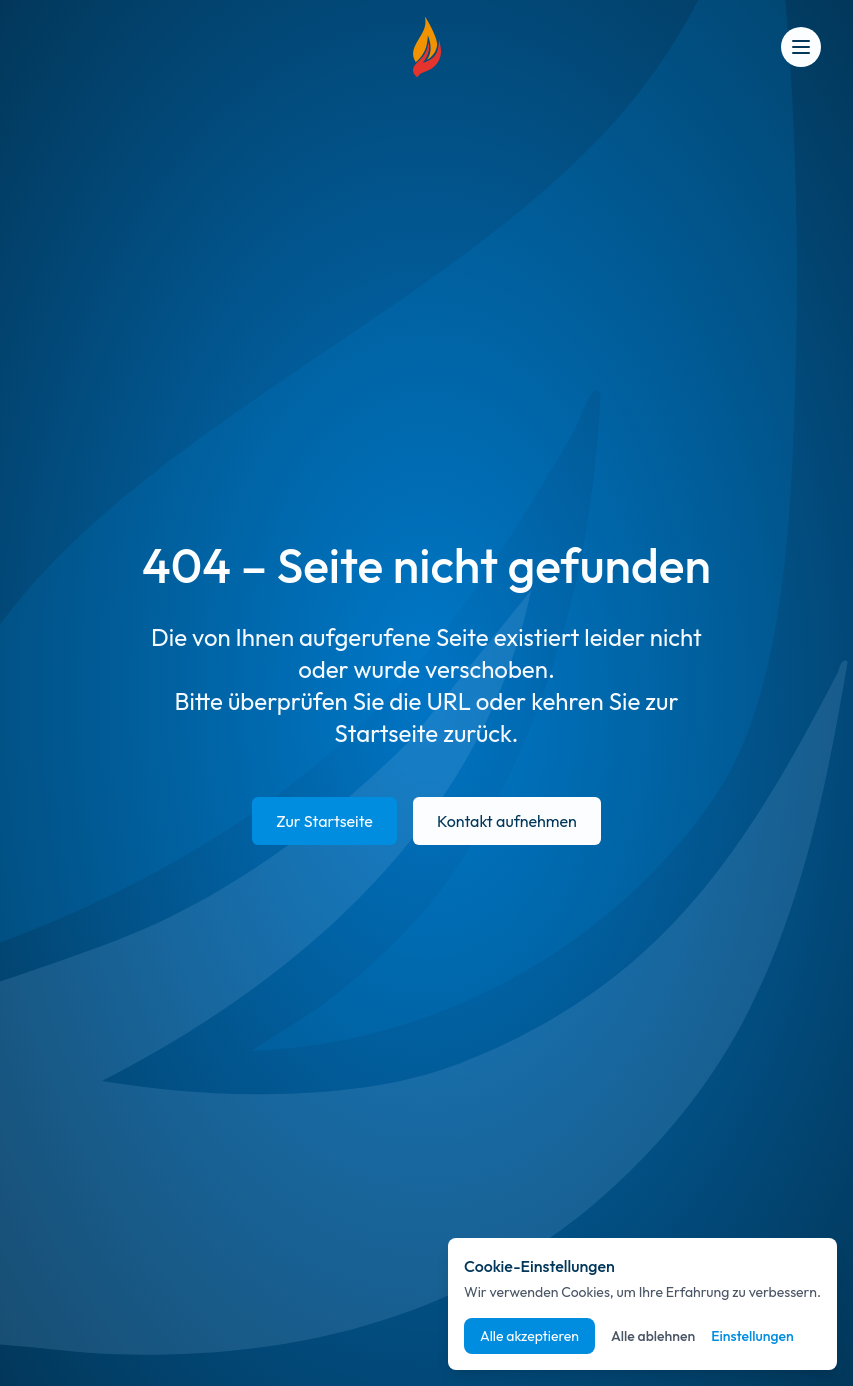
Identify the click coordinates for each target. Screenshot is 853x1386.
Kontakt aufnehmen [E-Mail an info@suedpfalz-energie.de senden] (507, 821)
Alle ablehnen (653, 1336)
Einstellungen (752, 1336)
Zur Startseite (324, 821)
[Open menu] (801, 47)
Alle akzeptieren (529, 1336)
